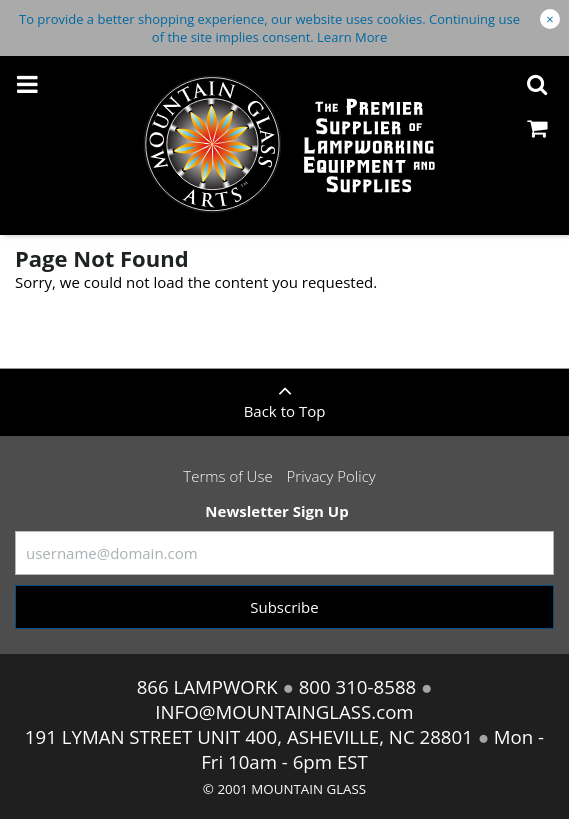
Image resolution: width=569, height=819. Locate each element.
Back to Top (284, 395)
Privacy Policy (331, 476)
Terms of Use (227, 476)
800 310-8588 (357, 686)
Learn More (352, 37)
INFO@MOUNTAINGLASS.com (284, 711)
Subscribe (284, 607)
